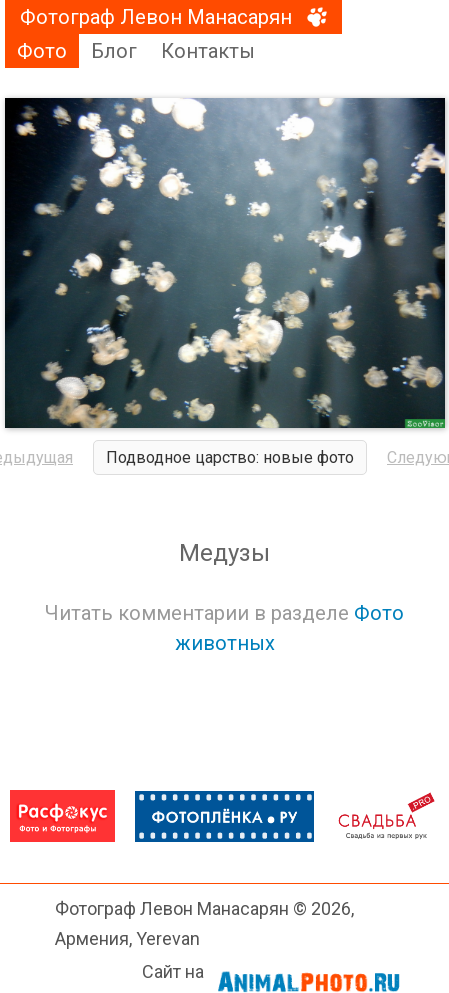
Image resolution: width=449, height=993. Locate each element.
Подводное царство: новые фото (230, 457)
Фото (42, 51)
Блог (114, 51)
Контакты (208, 51)
